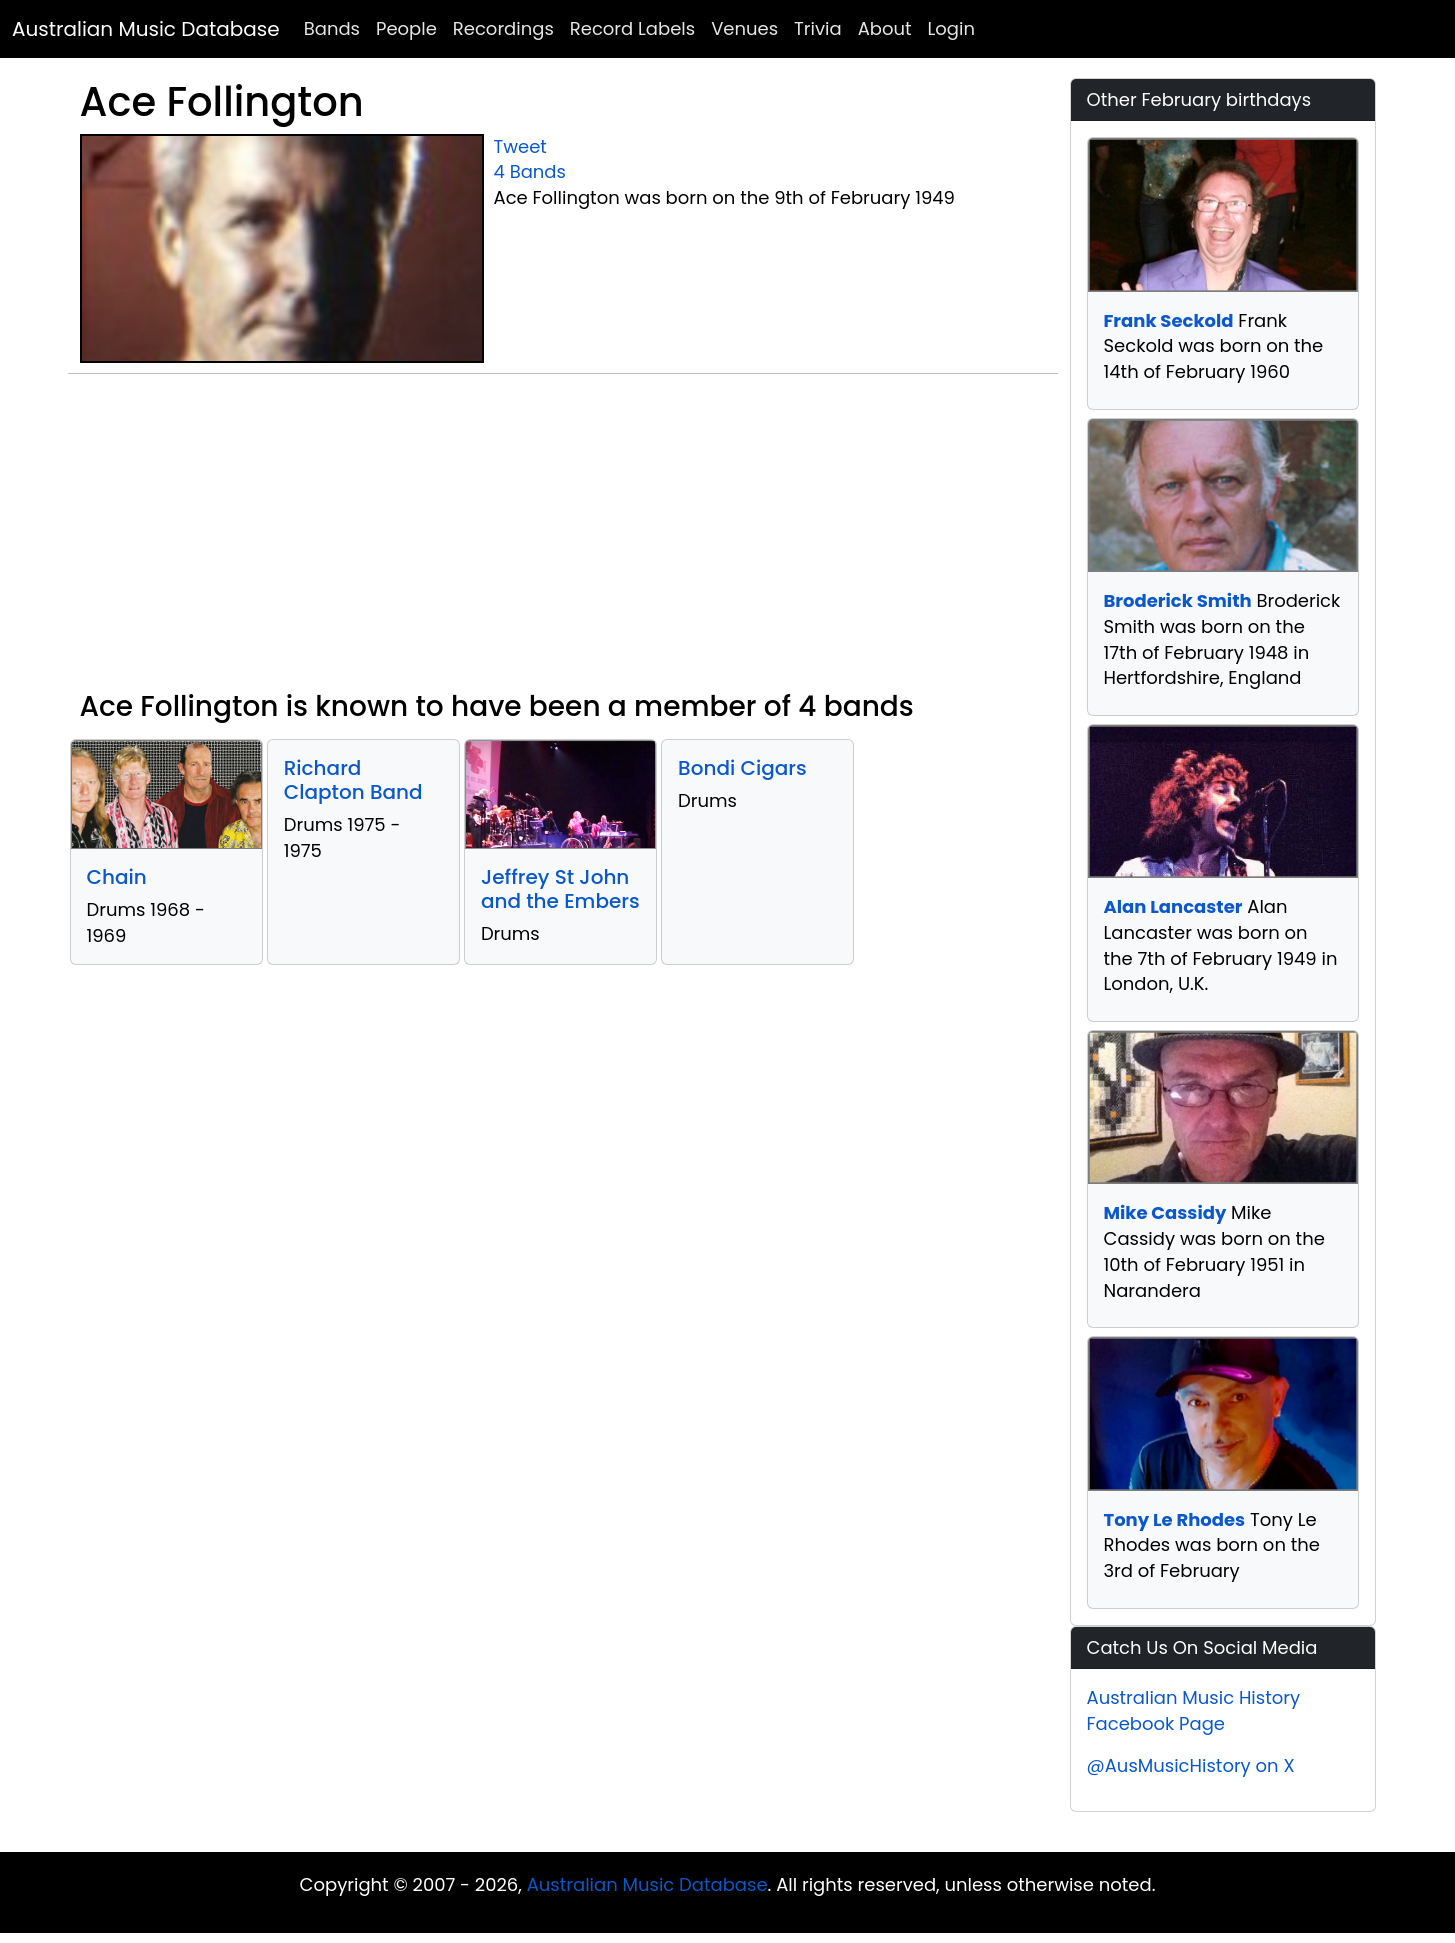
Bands (332, 28)
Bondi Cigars (742, 768)
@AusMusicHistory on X (1191, 1765)
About (885, 28)
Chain (117, 877)
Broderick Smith (1178, 600)
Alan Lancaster (1173, 906)
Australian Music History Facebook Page (1194, 1710)
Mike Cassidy (1165, 1212)
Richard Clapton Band (353, 780)
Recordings (503, 28)
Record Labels (632, 28)
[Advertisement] (563, 540)
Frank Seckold (1169, 320)
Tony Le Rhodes (1175, 1519)
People (406, 28)
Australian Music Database (146, 29)
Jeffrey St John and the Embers (560, 889)
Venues (744, 28)
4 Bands (530, 171)
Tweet (520, 146)
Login (951, 28)
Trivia (818, 28)
